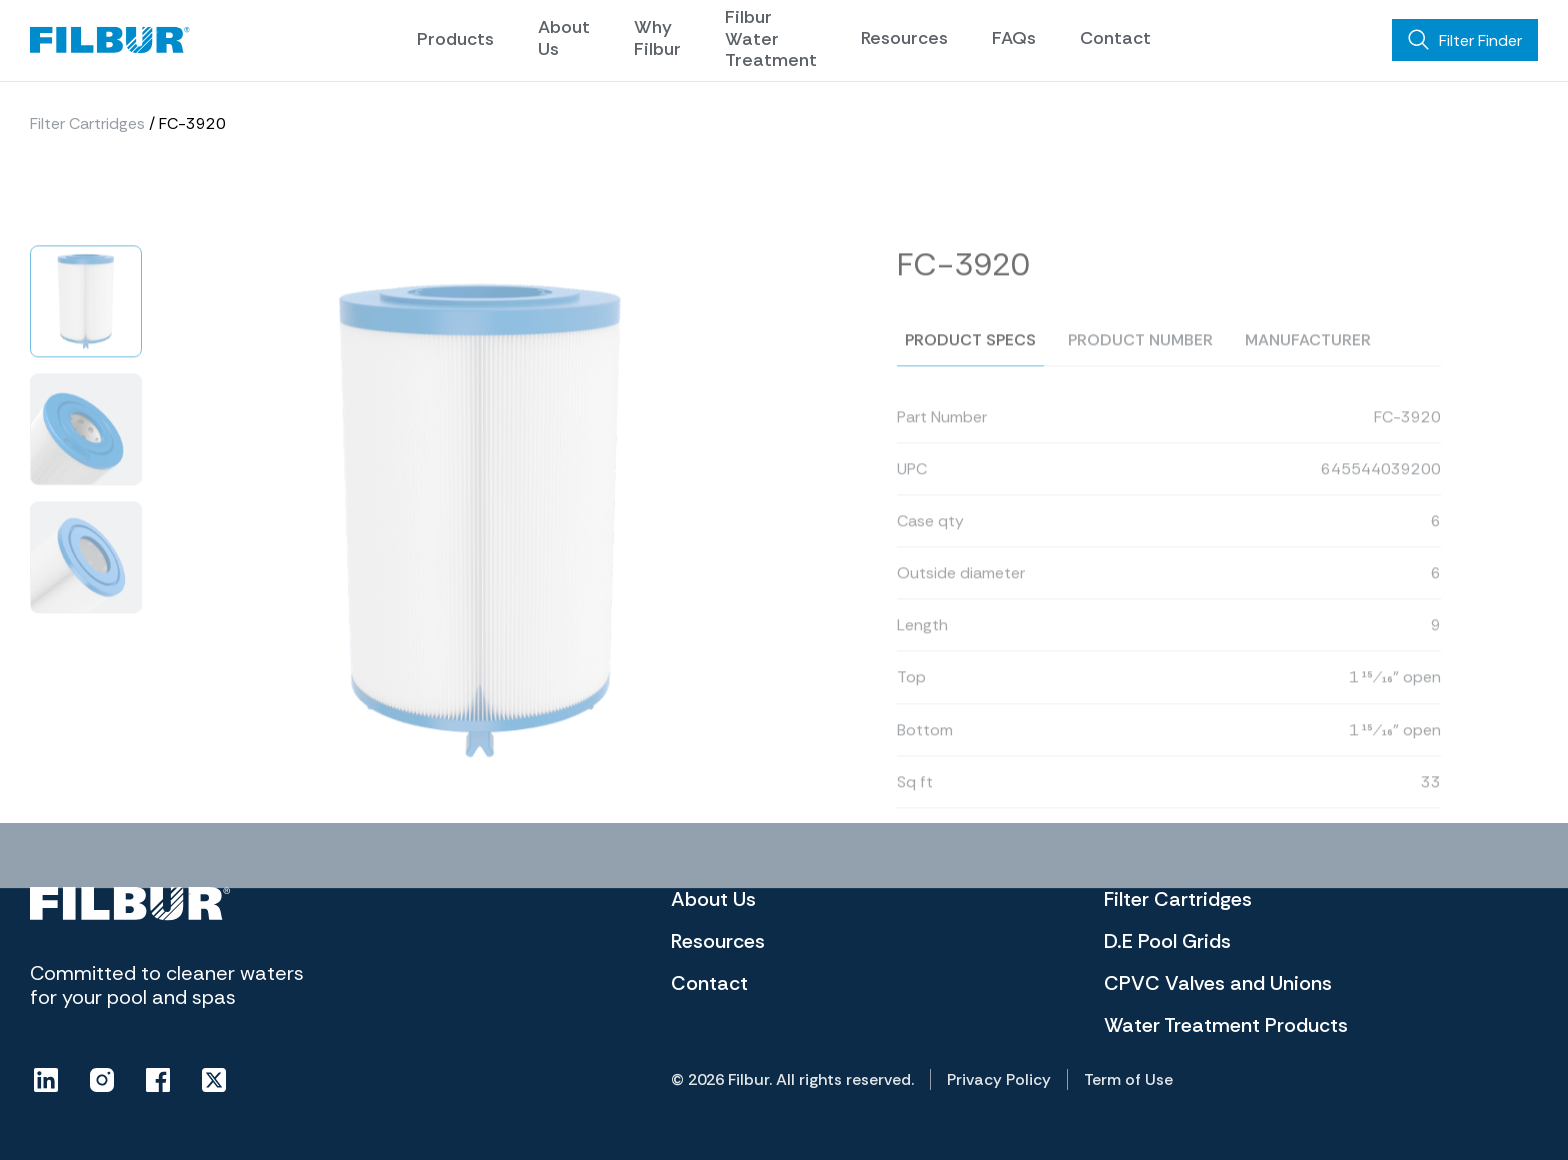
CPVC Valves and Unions (1218, 983)
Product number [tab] (1140, 362)
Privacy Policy (999, 1079)
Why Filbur (657, 38)
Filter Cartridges (87, 123)
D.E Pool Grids (1167, 941)
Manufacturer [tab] (1308, 362)
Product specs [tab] (970, 362)
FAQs (1014, 38)
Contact (1115, 38)
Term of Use (1128, 1079)
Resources (904, 38)
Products (455, 39)
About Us (564, 38)
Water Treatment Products (1226, 1025)
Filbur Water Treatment (771, 38)
